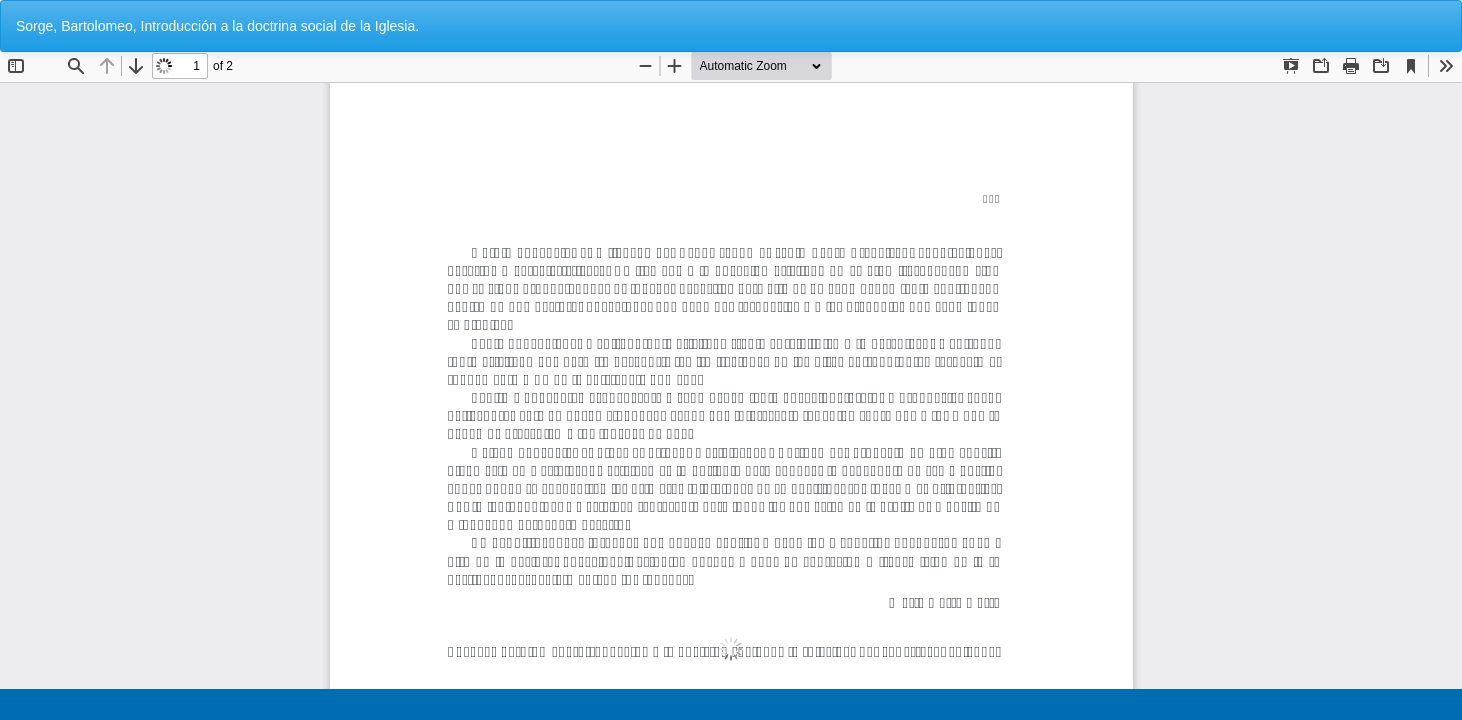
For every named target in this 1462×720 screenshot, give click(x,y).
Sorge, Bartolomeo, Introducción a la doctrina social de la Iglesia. (217, 26)
